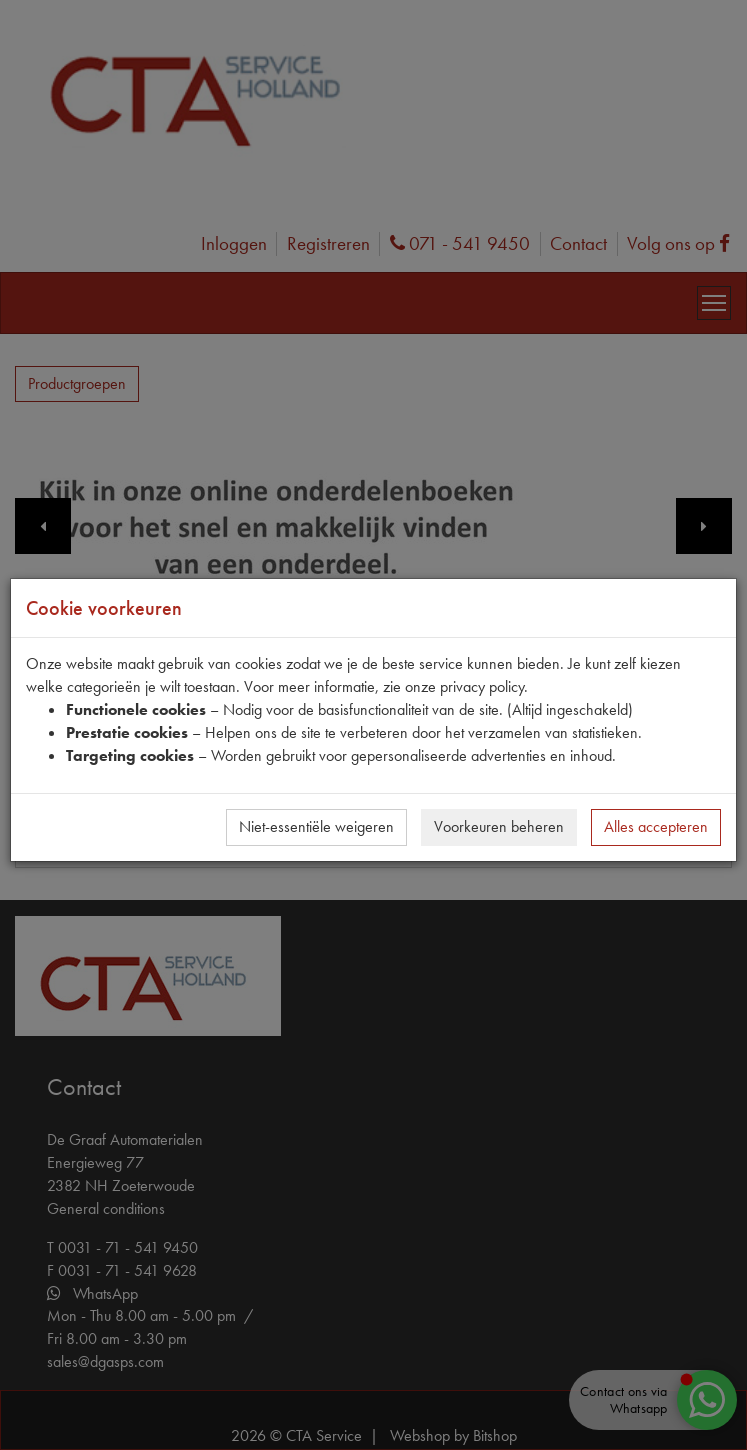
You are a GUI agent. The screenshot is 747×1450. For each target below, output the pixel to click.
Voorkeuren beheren (499, 826)
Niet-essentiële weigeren (316, 826)
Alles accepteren (656, 826)
